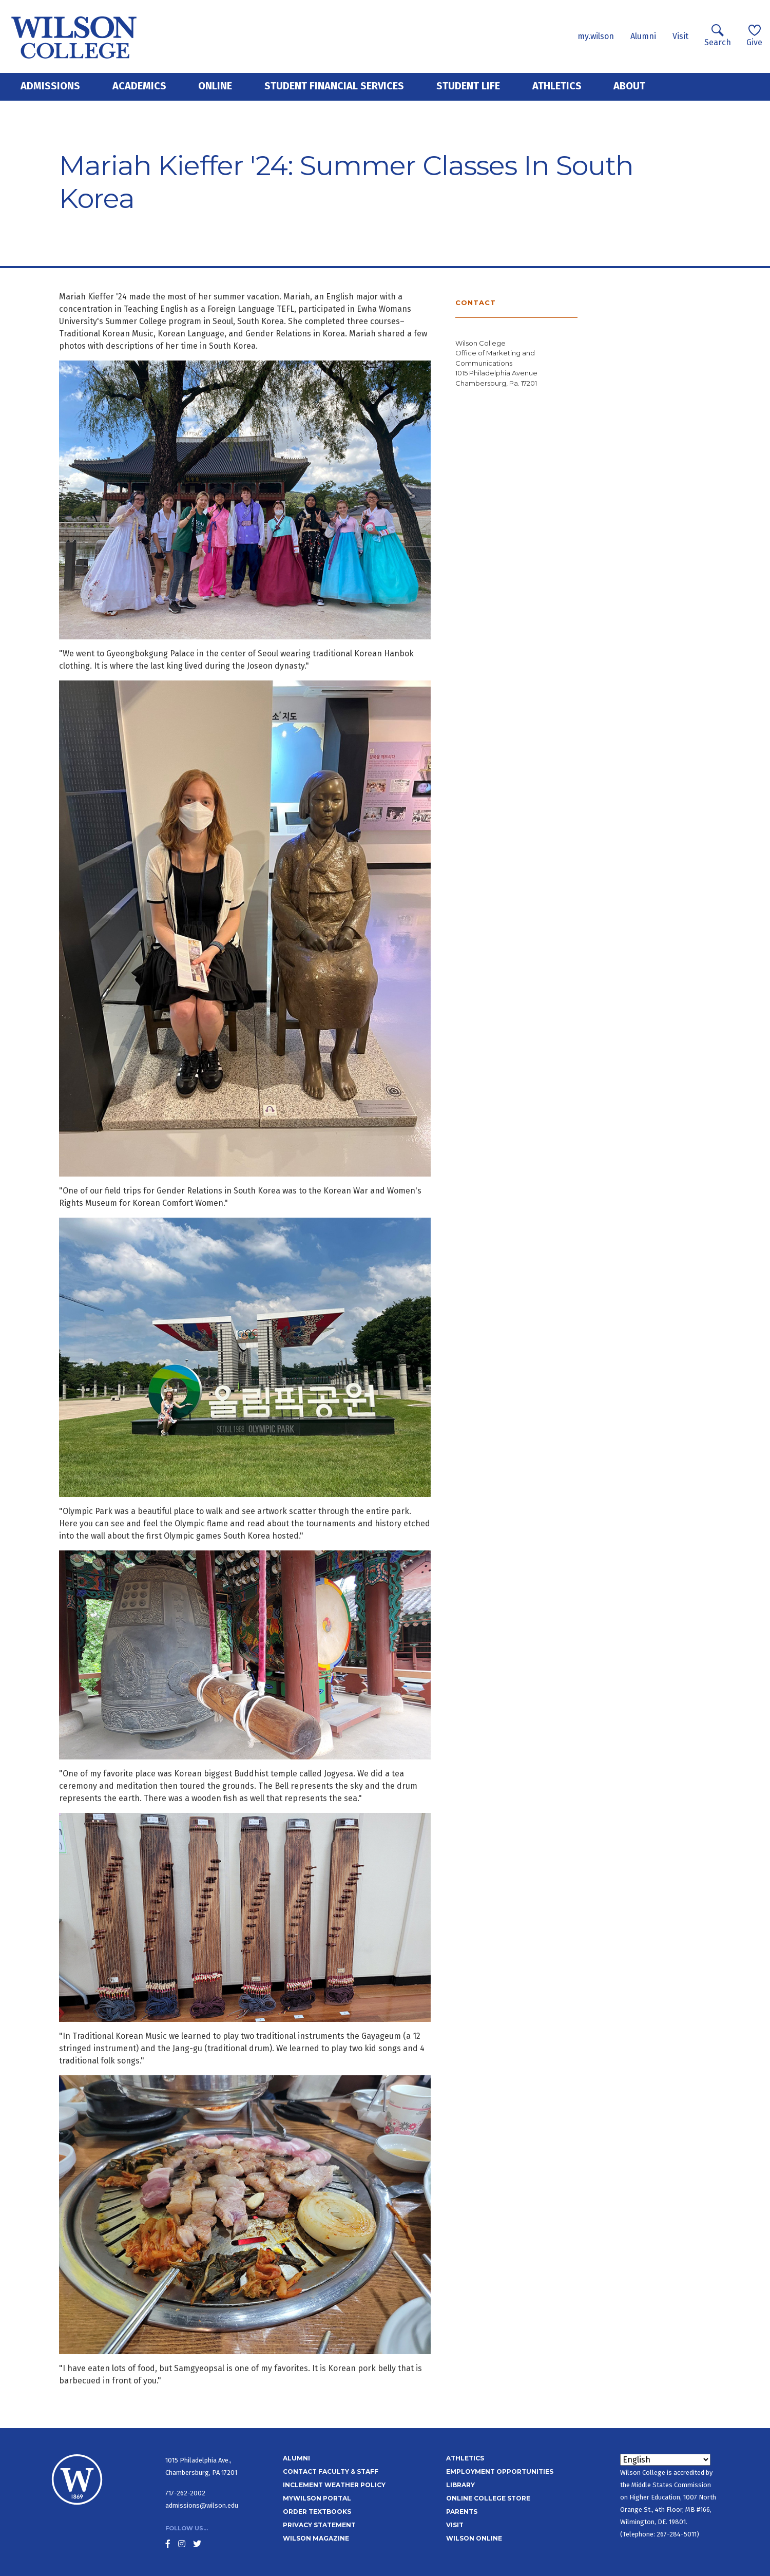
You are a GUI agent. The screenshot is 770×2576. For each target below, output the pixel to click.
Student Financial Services (334, 86)
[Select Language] (665, 2460)
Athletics (557, 86)
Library (460, 2485)
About (629, 86)
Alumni (643, 36)
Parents (461, 2511)
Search (717, 35)
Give (754, 35)
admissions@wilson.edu (201, 2505)
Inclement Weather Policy (334, 2485)
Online (215, 86)
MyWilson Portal (317, 2498)
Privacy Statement (319, 2525)
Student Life (468, 86)
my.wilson (596, 36)
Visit (680, 36)
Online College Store (488, 2498)
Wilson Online (474, 2538)
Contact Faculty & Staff (330, 2471)
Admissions (50, 86)
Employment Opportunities (499, 2471)
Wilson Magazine (316, 2538)
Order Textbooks (317, 2511)
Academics (139, 86)
